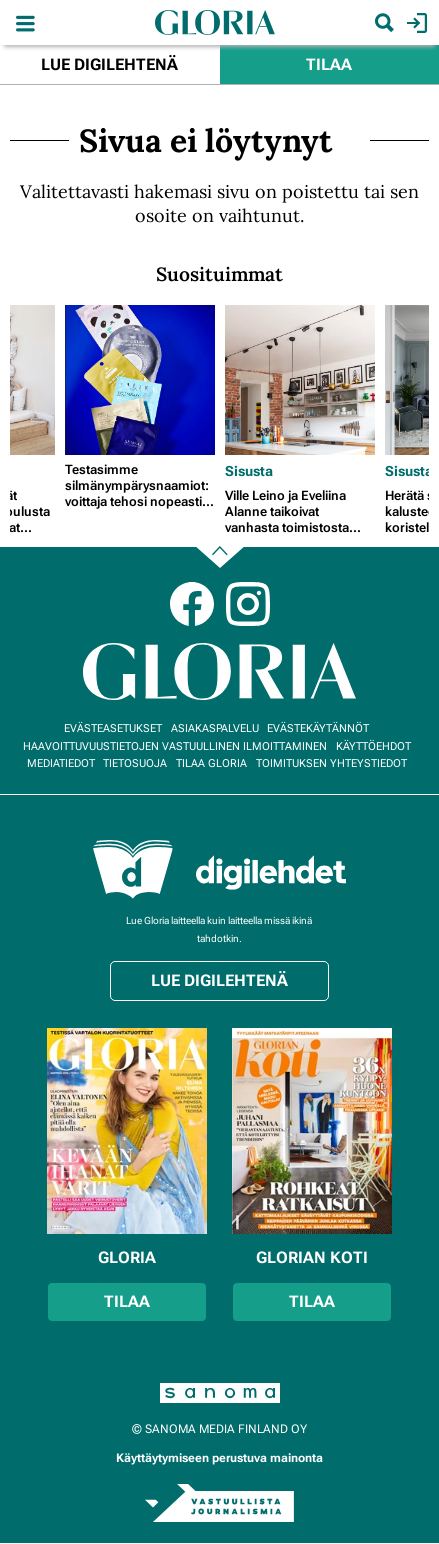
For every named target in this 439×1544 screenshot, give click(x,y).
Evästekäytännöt (318, 728)
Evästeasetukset (113, 728)
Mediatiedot (61, 763)
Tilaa (329, 64)
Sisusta (249, 471)
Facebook (192, 604)
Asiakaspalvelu (215, 728)
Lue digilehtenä (109, 64)
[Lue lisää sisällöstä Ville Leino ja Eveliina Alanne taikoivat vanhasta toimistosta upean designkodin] (300, 380)
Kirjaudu (414, 23)
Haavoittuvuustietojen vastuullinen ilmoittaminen (175, 746)
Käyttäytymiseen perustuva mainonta (219, 1458)
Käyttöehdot (373, 746)
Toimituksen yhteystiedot (331, 763)
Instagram (248, 604)
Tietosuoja (135, 763)
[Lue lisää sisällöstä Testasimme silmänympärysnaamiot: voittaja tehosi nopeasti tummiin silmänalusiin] (140, 380)
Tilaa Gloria (211, 763)
